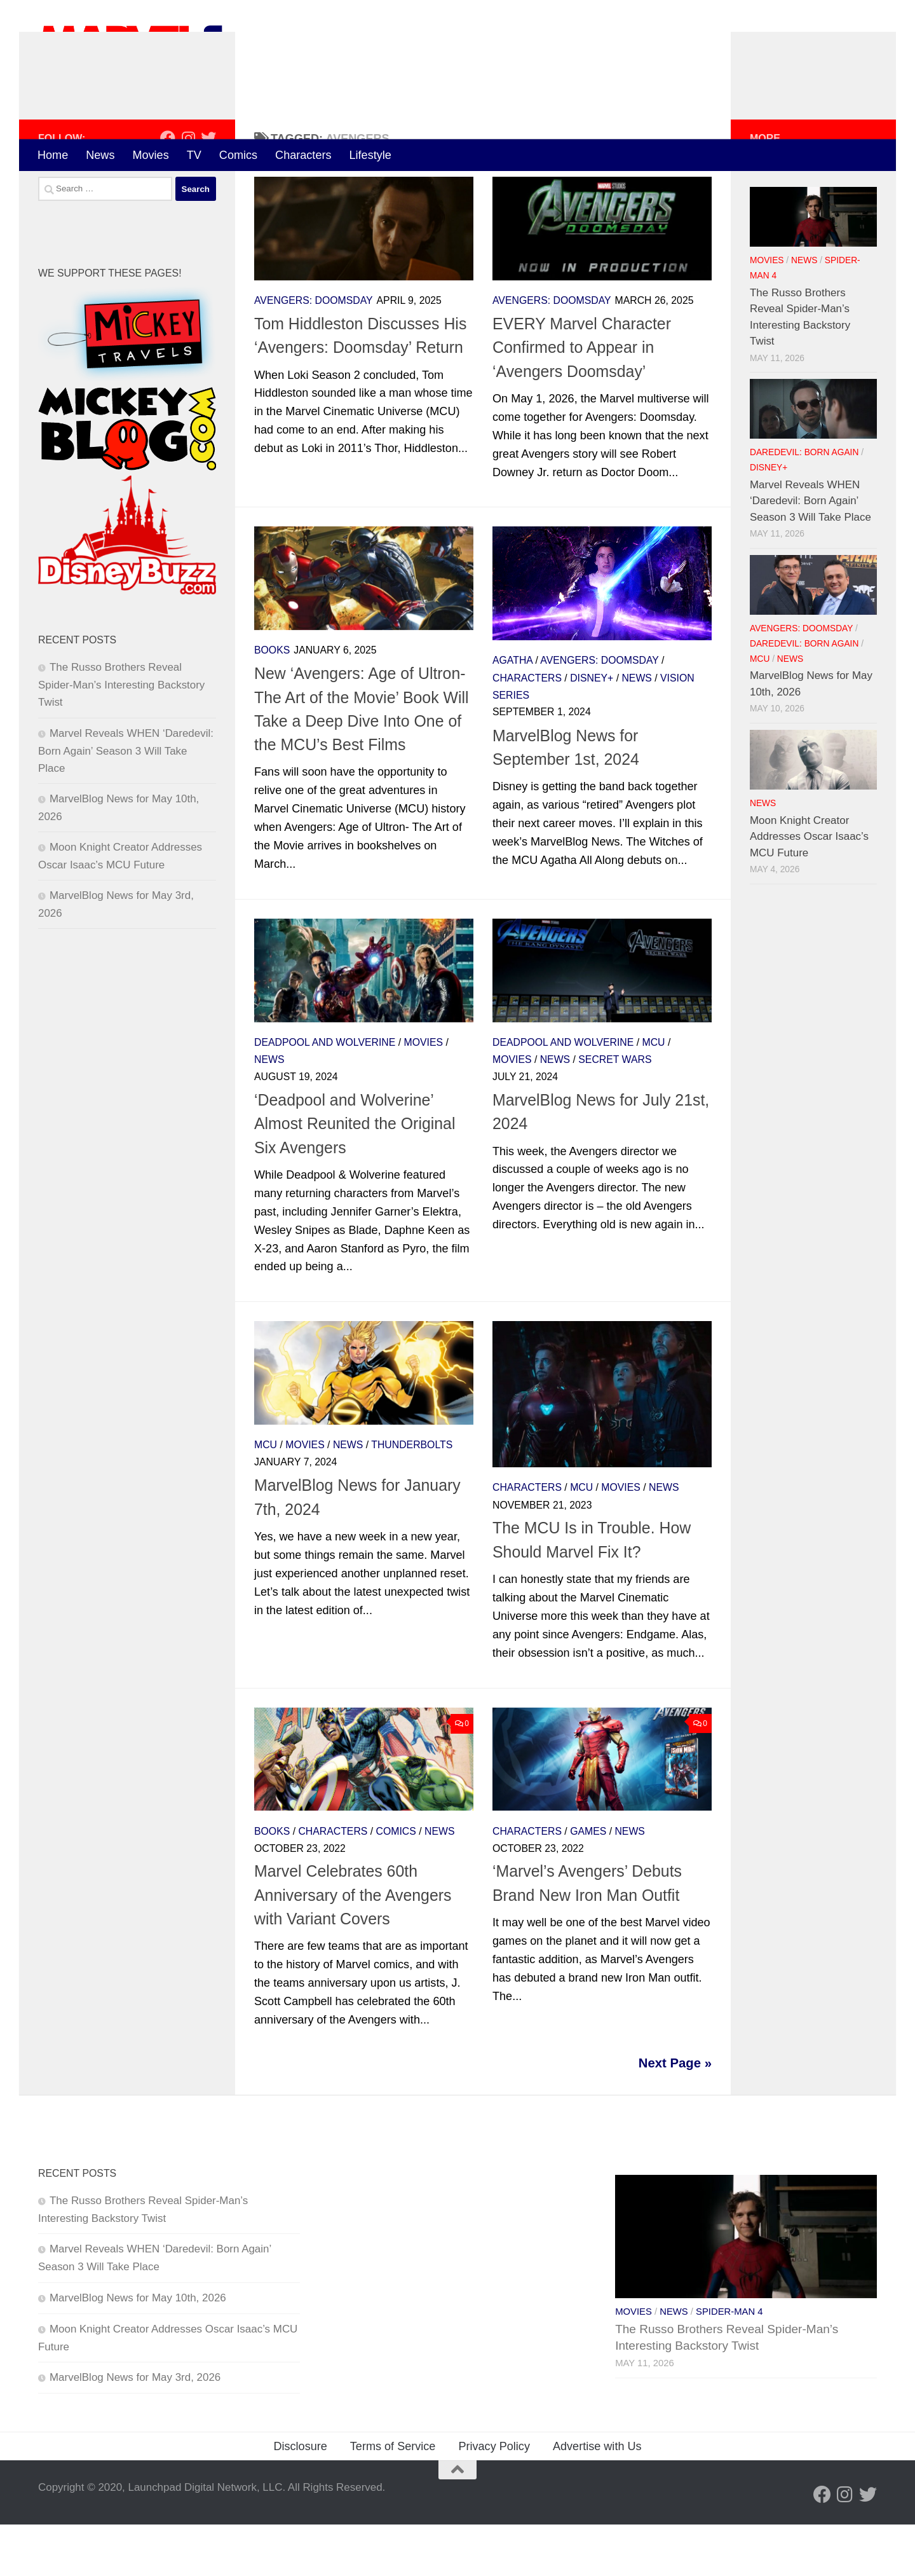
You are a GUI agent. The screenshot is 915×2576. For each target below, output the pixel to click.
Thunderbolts (411, 1496)
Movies (150, 155)
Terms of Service (393, 2497)
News (100, 155)
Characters (303, 155)
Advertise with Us (597, 2497)
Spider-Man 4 (729, 2363)
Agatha (512, 712)
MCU (653, 1093)
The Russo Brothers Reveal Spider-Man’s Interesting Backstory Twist (121, 736)
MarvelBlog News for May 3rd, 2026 (135, 2429)
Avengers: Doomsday (313, 351)
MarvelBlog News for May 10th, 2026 (138, 2349)
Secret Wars (614, 1111)
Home (52, 155)
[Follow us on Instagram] (188, 189)
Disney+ (591, 729)
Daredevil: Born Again (804, 504)
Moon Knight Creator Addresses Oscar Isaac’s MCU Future (809, 888)
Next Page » (675, 2114)
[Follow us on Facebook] (167, 189)
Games (588, 1882)
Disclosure (300, 2497)
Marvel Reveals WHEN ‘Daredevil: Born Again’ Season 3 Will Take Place (126, 802)
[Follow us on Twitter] (208, 189)
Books (272, 702)
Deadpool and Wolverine (324, 1093)
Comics (238, 155)
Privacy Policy (494, 2497)
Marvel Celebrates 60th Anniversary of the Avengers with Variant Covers (352, 1947)
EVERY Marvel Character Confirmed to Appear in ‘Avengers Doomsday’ (581, 399)
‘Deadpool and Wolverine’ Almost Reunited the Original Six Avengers (354, 1175)
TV (194, 155)
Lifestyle (370, 155)
